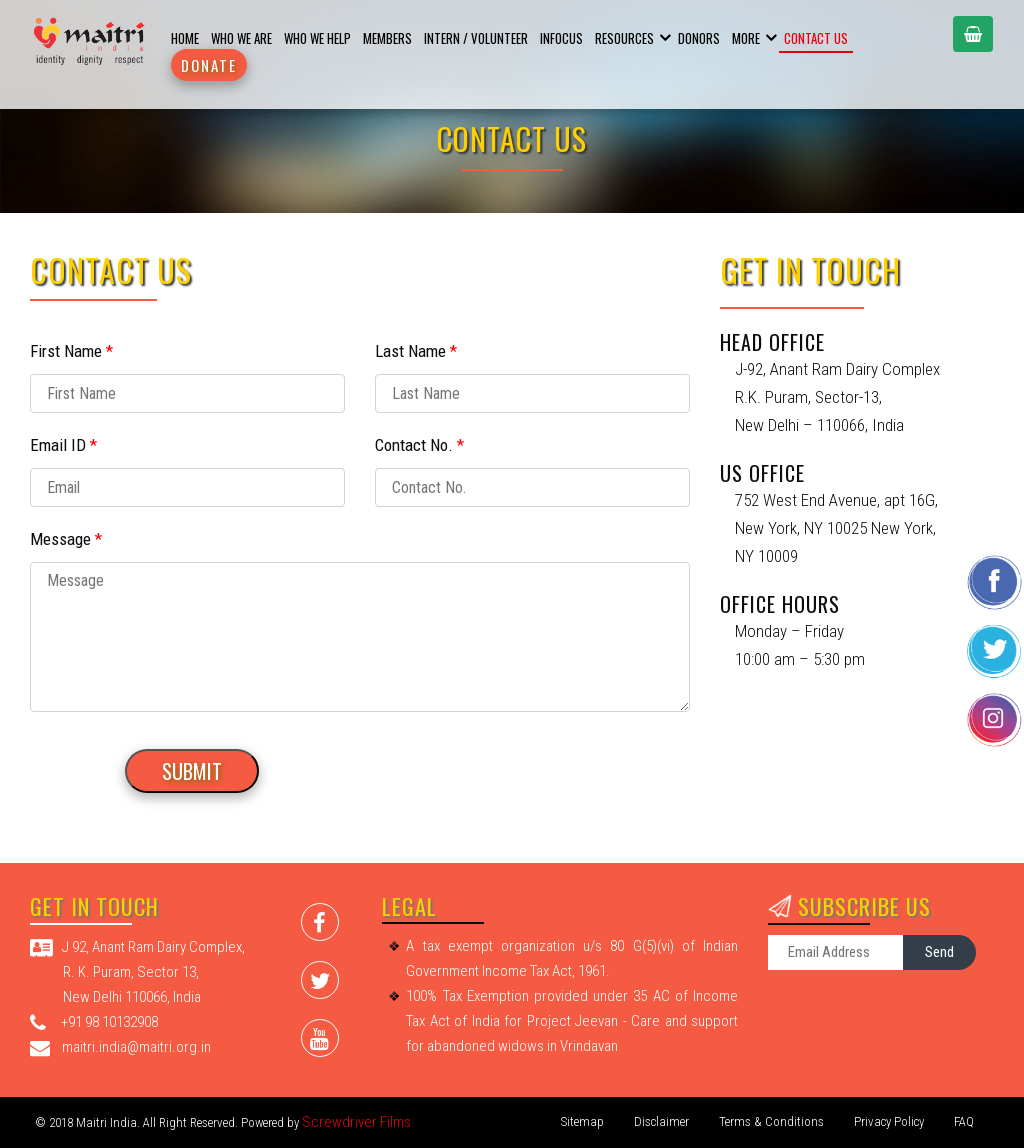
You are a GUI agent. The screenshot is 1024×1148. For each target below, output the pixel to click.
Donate (209, 65)
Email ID (63, 445)
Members (387, 38)
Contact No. (419, 445)
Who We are (241, 38)
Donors (699, 38)
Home (185, 38)
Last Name (416, 351)
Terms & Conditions (771, 1121)
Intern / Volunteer (476, 38)
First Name (71, 351)
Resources (624, 38)
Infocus (561, 38)
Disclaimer (661, 1121)
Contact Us (816, 38)
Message (66, 539)
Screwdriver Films (356, 1122)
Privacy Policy (889, 1121)
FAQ (964, 1121)
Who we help (317, 38)
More (746, 38)
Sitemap (582, 1121)
